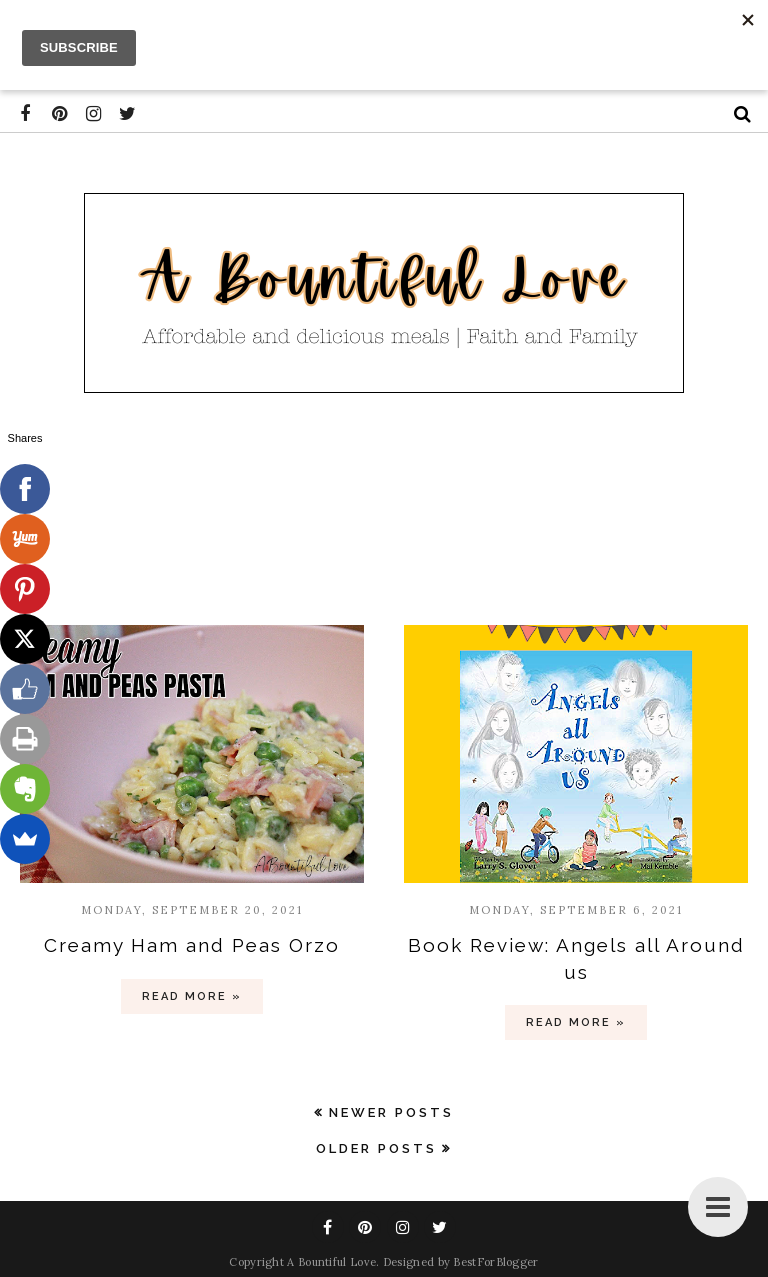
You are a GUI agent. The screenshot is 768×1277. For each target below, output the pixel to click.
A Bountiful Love (331, 1262)
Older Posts (376, 1148)
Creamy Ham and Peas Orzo (192, 945)
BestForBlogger (495, 1262)
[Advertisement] (384, 513)
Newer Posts (391, 1112)
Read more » (192, 996)
